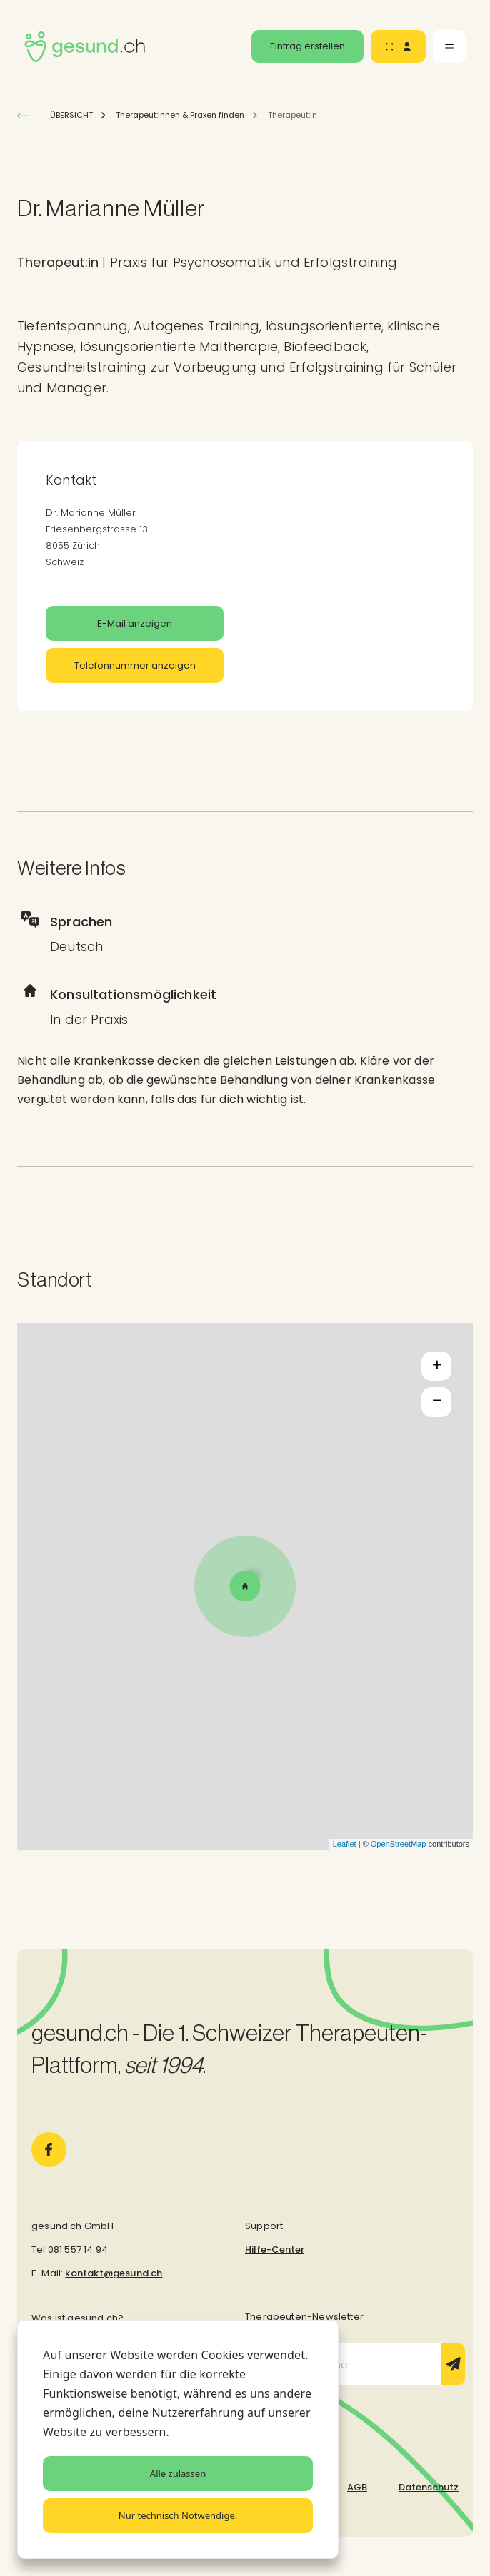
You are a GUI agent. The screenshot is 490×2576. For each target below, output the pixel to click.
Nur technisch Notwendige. (178, 2515)
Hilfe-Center (274, 2249)
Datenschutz (429, 2487)
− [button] (436, 1402)
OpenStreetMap (398, 1844)
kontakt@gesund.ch (113, 2273)
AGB (357, 2487)
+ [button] (436, 1366)
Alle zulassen (178, 2473)
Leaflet (344, 1844)
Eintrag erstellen (307, 46)
